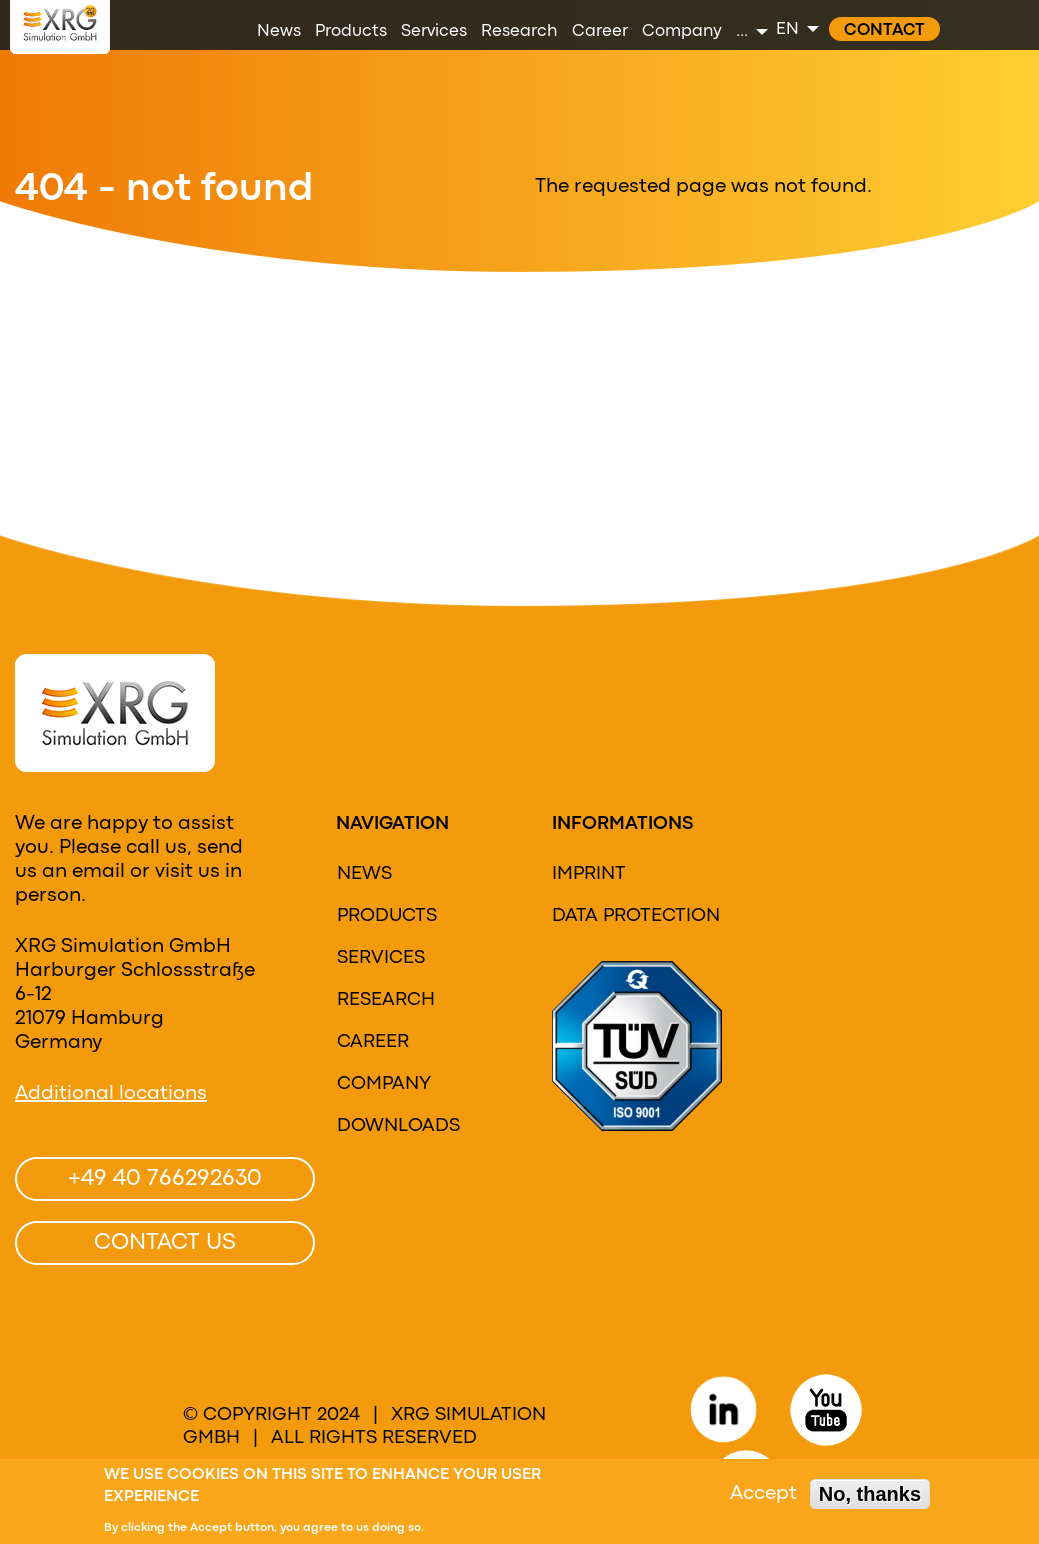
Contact (884, 30)
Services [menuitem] (434, 31)
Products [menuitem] (351, 31)
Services (381, 958)
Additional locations (111, 1093)
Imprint (589, 874)
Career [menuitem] (600, 31)
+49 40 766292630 (165, 1179)
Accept (763, 1495)
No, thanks (870, 1496)
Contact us (165, 1243)
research (386, 1000)
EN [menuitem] (787, 29)
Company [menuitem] (682, 31)
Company (384, 1084)
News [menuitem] (279, 31)
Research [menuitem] (519, 31)
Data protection (636, 916)
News (364, 874)
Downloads (398, 1126)
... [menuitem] (742, 31)
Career (373, 1042)
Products (387, 916)
